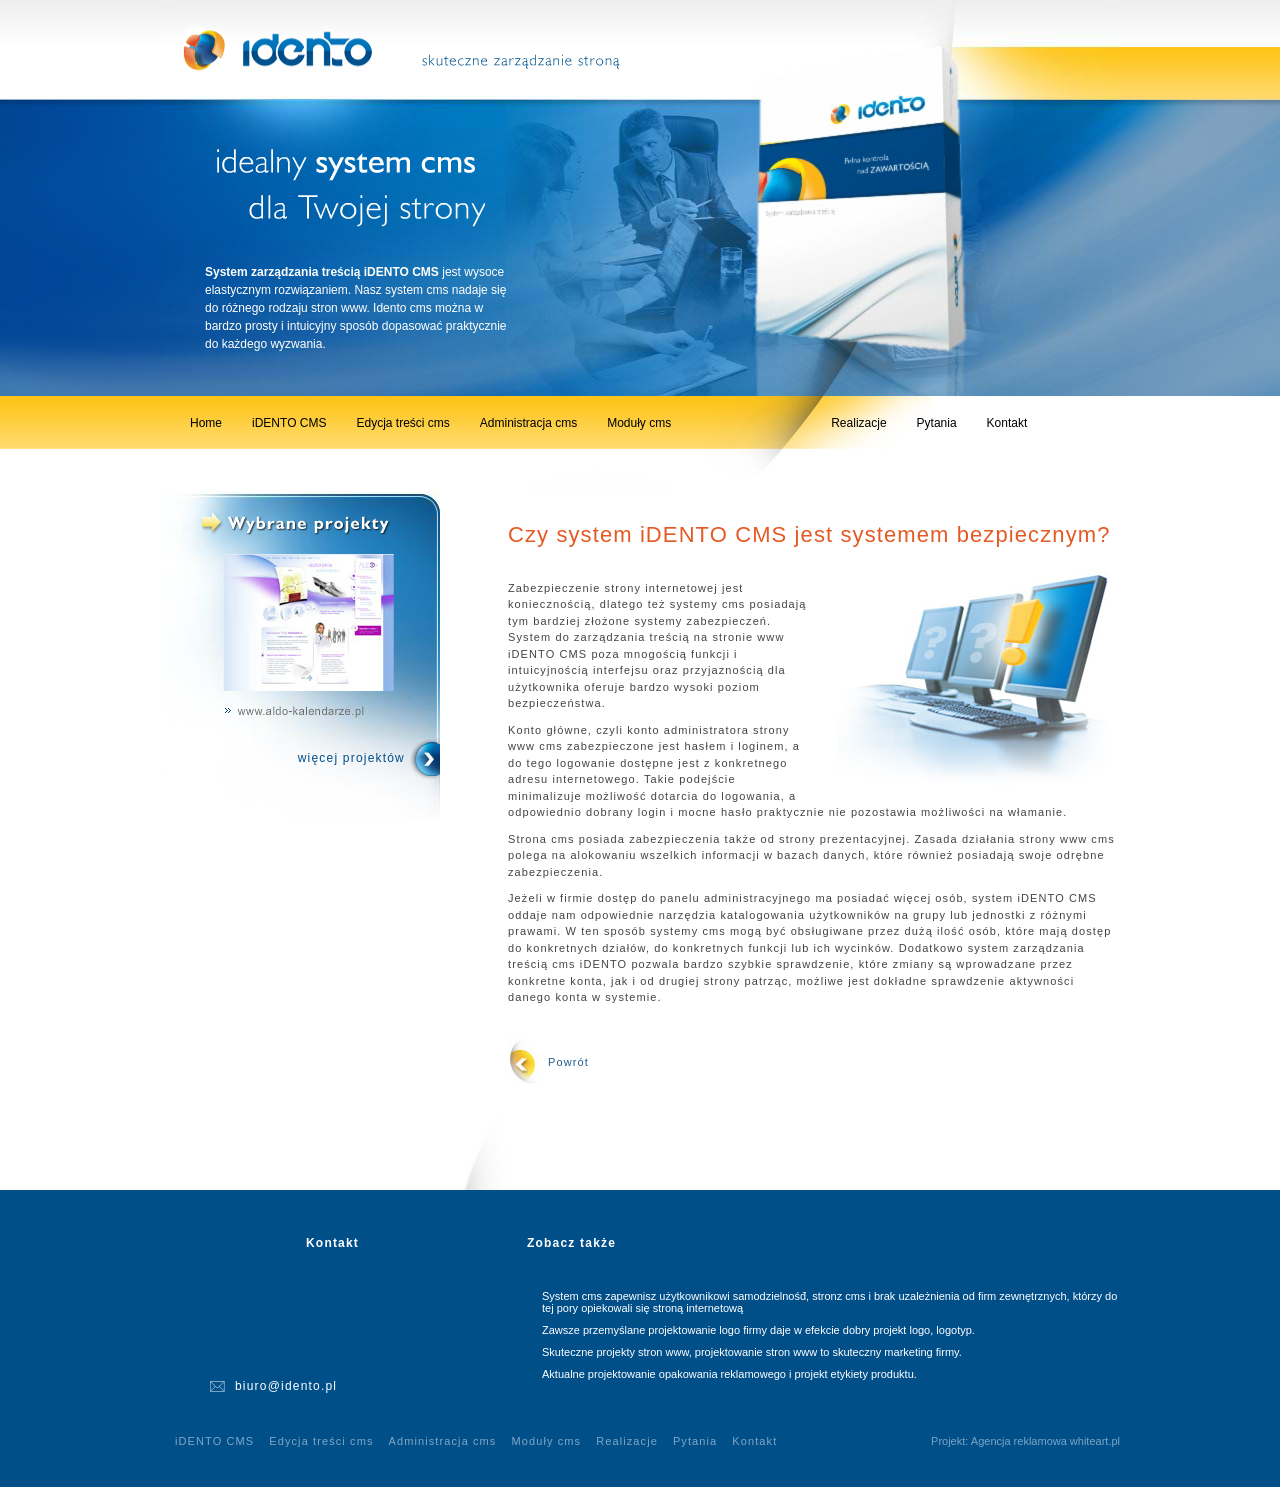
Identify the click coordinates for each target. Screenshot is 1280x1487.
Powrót (568, 1062)
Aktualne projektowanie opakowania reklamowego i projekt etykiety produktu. (729, 1374)
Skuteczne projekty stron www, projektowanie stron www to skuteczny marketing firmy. (752, 1352)
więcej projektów (351, 758)
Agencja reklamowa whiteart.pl (1045, 1441)
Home (206, 423)
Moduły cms (639, 423)
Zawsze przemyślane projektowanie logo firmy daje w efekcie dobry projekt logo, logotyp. (758, 1330)
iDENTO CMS (289, 423)
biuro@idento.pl (286, 1386)
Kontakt (1007, 423)
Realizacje (858, 423)
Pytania (937, 423)
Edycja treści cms (402, 423)
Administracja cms (528, 423)
